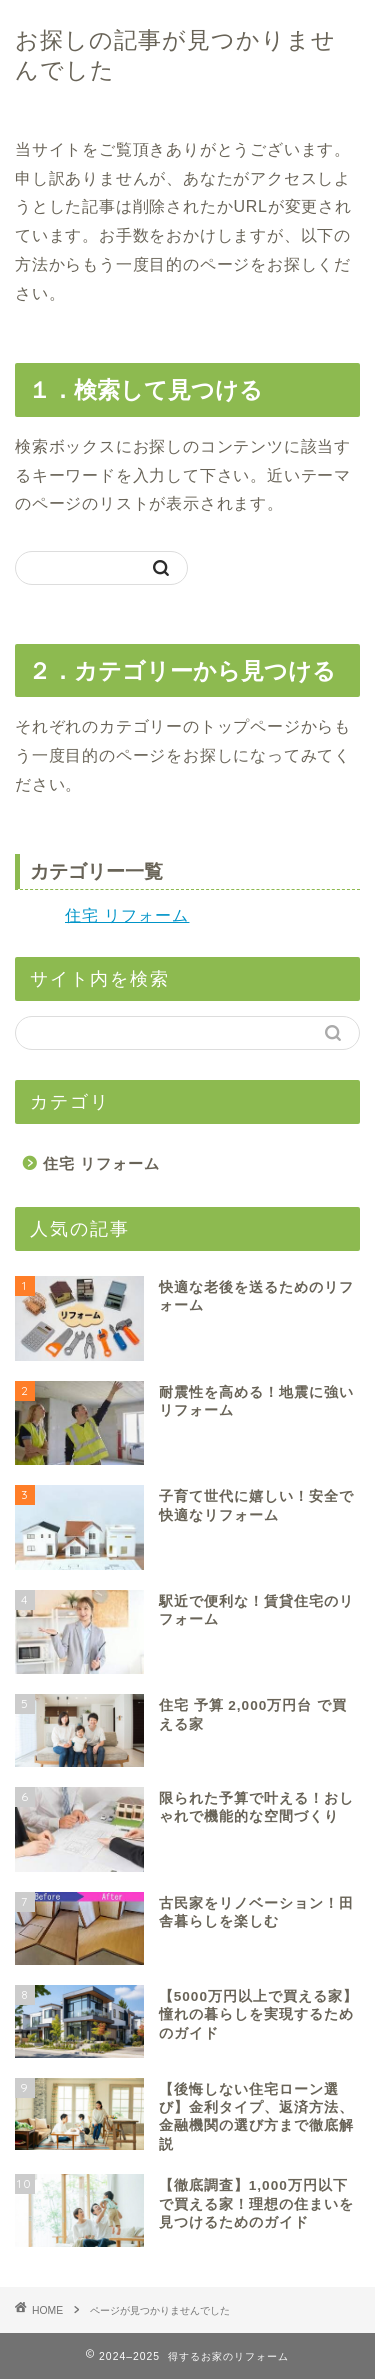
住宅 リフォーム (127, 915)
